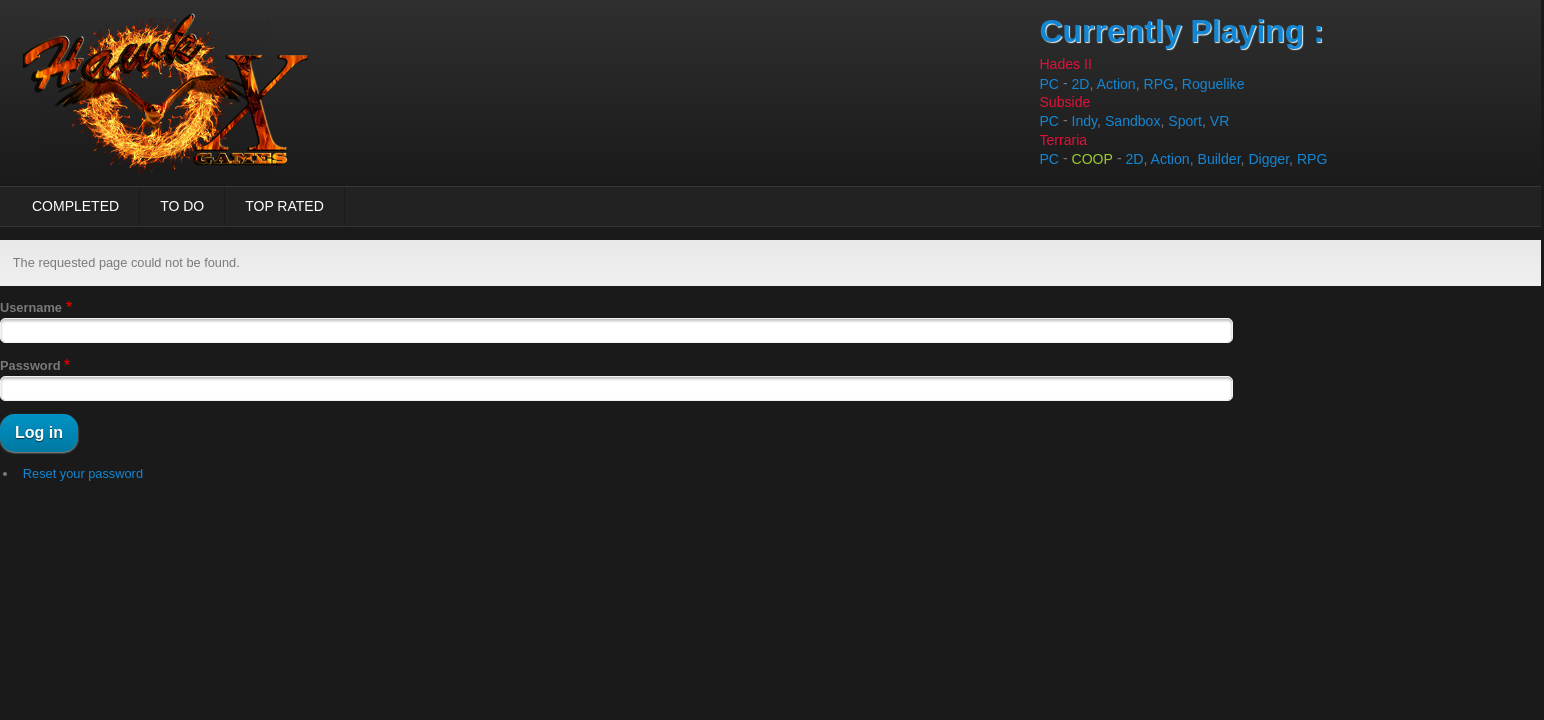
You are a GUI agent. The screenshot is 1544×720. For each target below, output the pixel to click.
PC (1049, 84)
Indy (1085, 122)
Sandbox (1133, 122)
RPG (1159, 84)
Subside (1064, 102)
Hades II (1065, 64)
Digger (1268, 159)
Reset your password (83, 473)
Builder (1219, 159)
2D (1081, 84)
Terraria (1063, 140)
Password (30, 365)
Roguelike (1213, 84)
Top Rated (284, 206)
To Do (182, 206)
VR (1220, 122)
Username (31, 307)
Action (1116, 84)
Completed (75, 206)
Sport (1185, 122)
